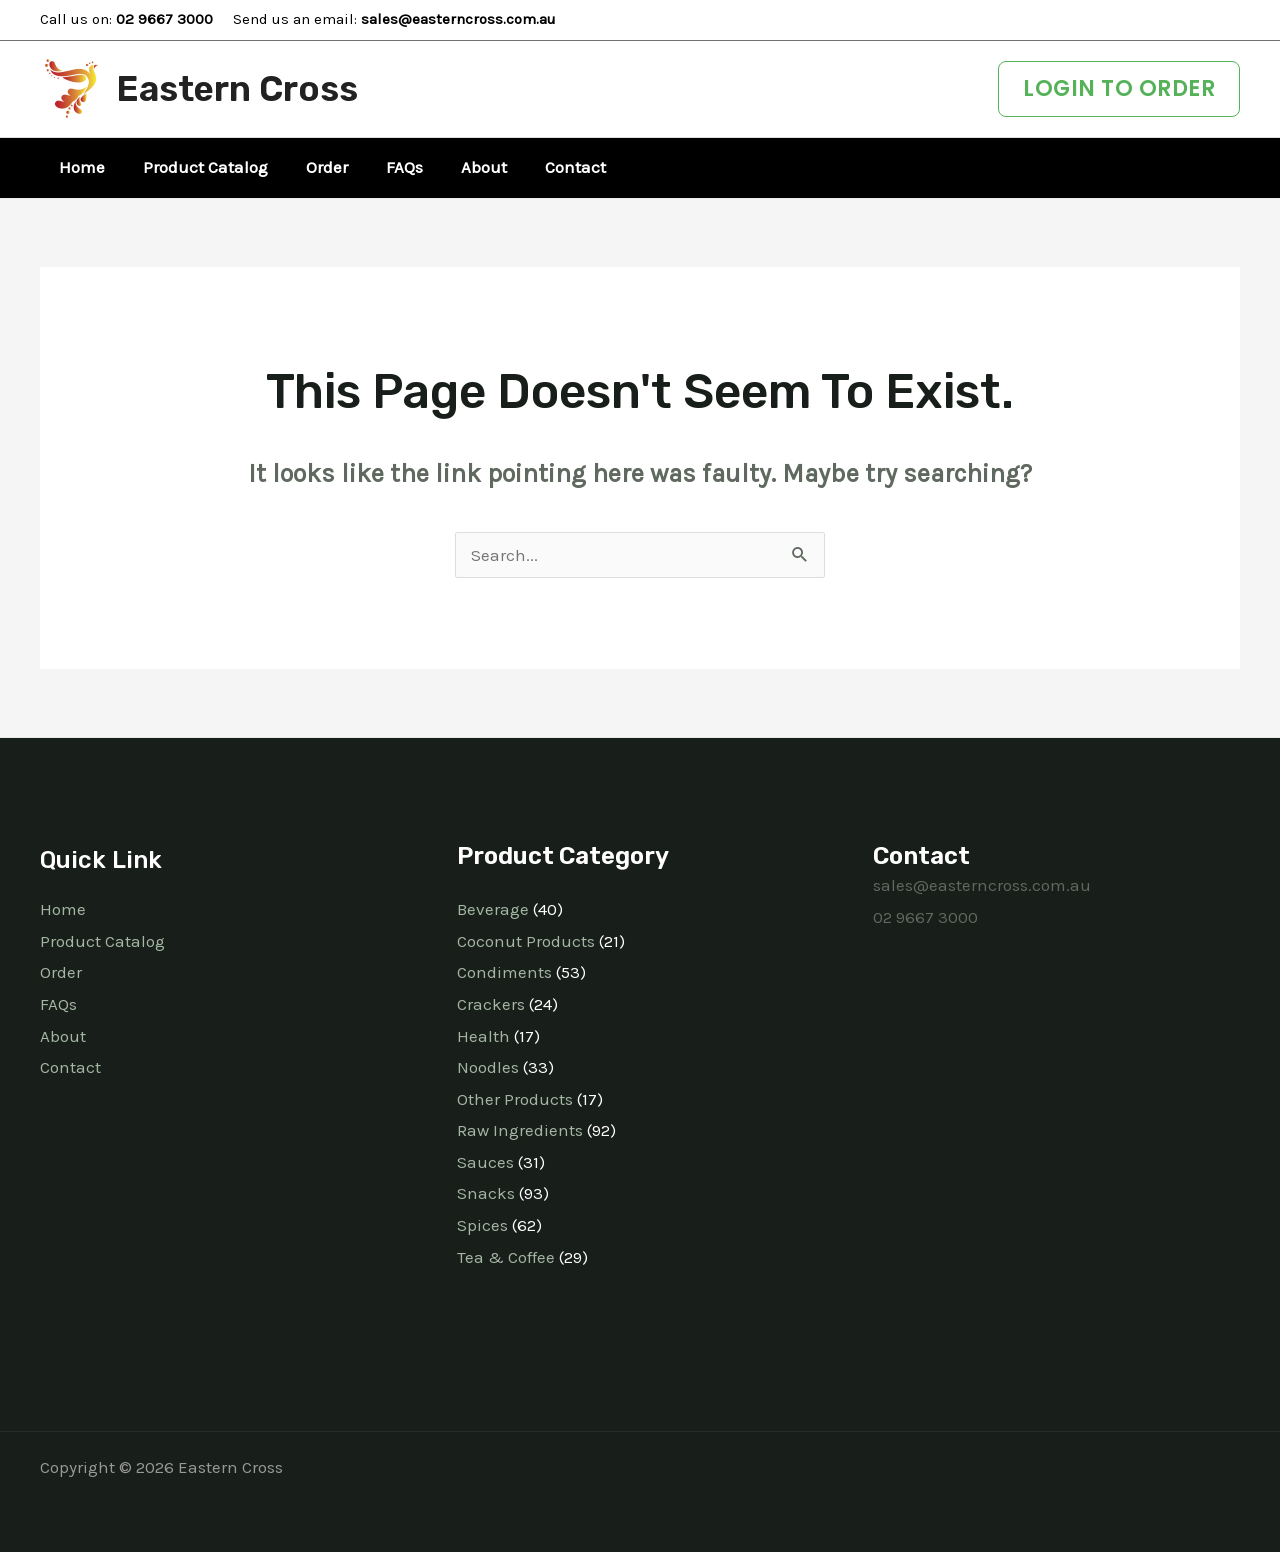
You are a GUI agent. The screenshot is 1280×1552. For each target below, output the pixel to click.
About (63, 1036)
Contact (70, 1067)
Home (63, 909)
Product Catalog (102, 941)
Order (61, 972)
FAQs (58, 1004)
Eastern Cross (237, 89)
